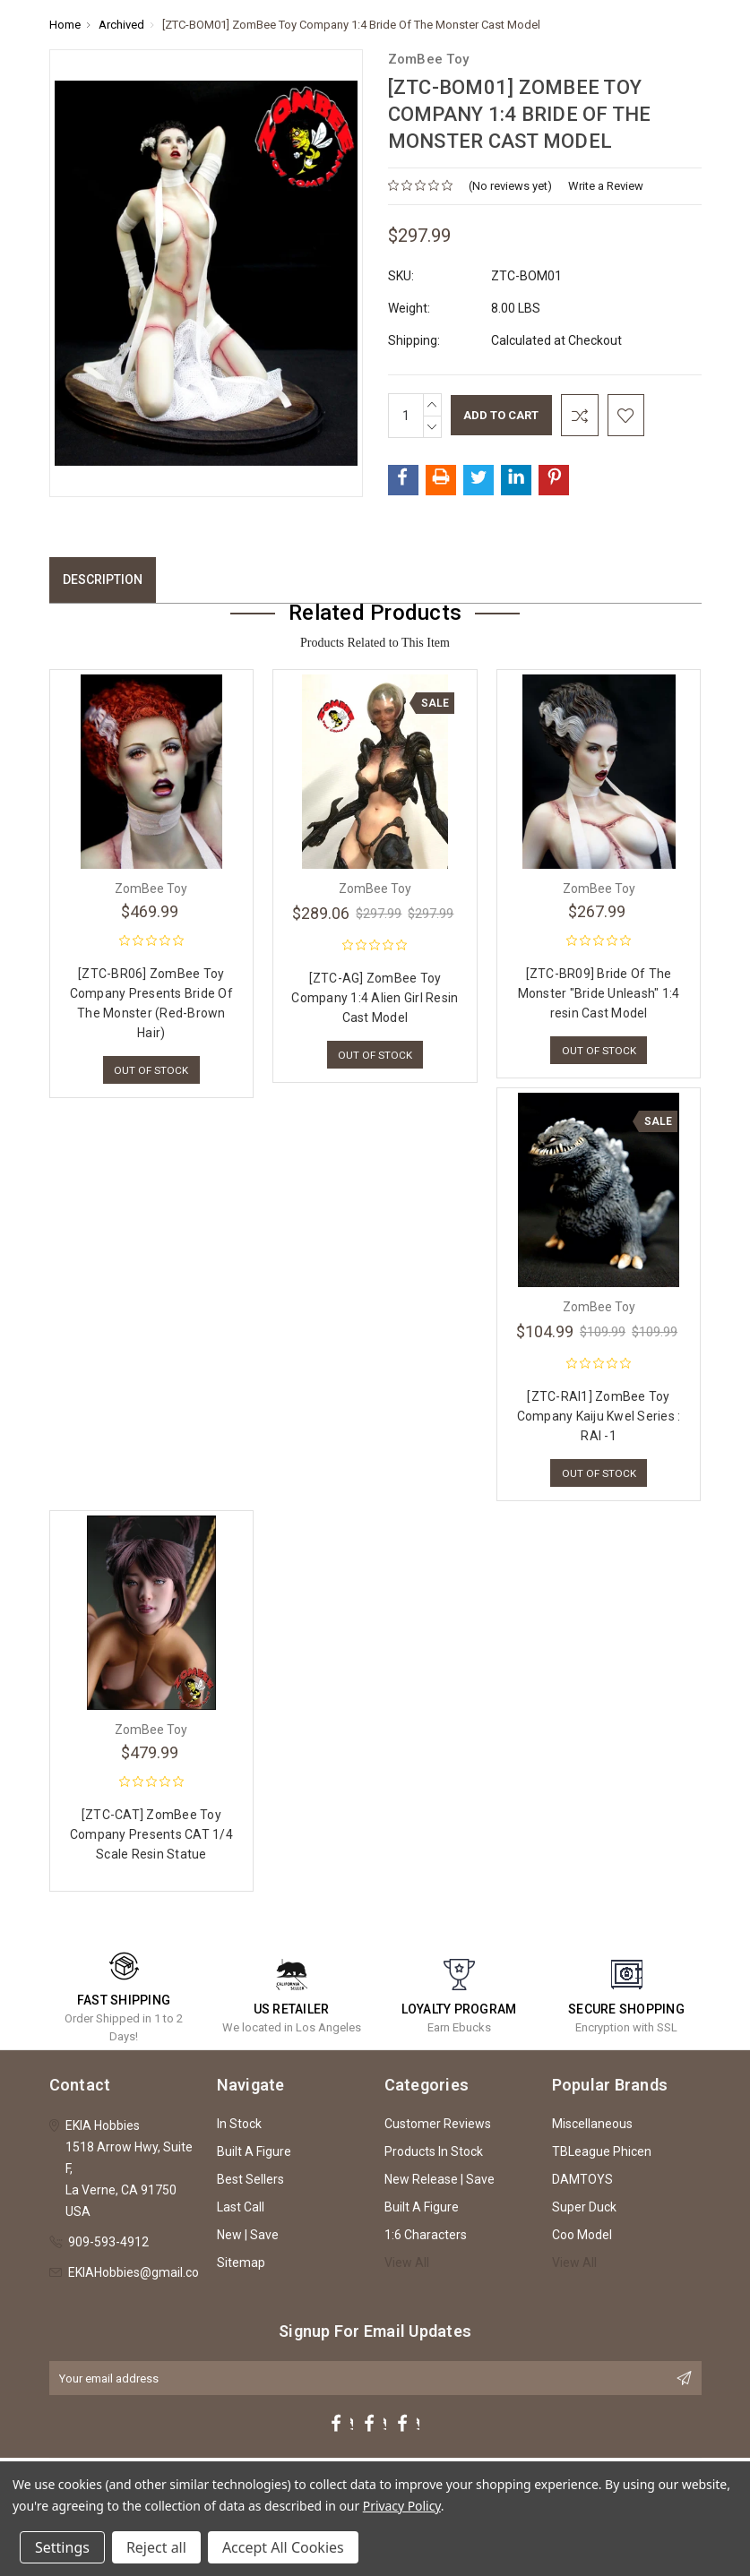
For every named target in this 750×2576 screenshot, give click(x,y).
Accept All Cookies (283, 2547)
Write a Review (605, 186)
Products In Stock (433, 2156)
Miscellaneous (592, 2128)
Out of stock (151, 1071)
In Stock (239, 2128)
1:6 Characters (425, 2239)
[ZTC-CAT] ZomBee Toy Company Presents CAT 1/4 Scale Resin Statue (151, 1839)
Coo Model (582, 2239)
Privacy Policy (402, 2505)
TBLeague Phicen (601, 2156)
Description (102, 579)
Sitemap (241, 2267)
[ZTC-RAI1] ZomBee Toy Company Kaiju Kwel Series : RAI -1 (599, 1418)
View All (406, 2267)
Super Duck (584, 2211)
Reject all (156, 2547)
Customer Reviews (437, 2128)
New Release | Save (439, 2184)
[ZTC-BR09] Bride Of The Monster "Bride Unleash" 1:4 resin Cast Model (599, 993)
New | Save (248, 2239)
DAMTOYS (582, 2184)
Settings (62, 2547)
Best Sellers (250, 2184)
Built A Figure (254, 2156)
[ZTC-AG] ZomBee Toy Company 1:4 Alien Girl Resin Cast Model (374, 998)
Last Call (240, 2211)
